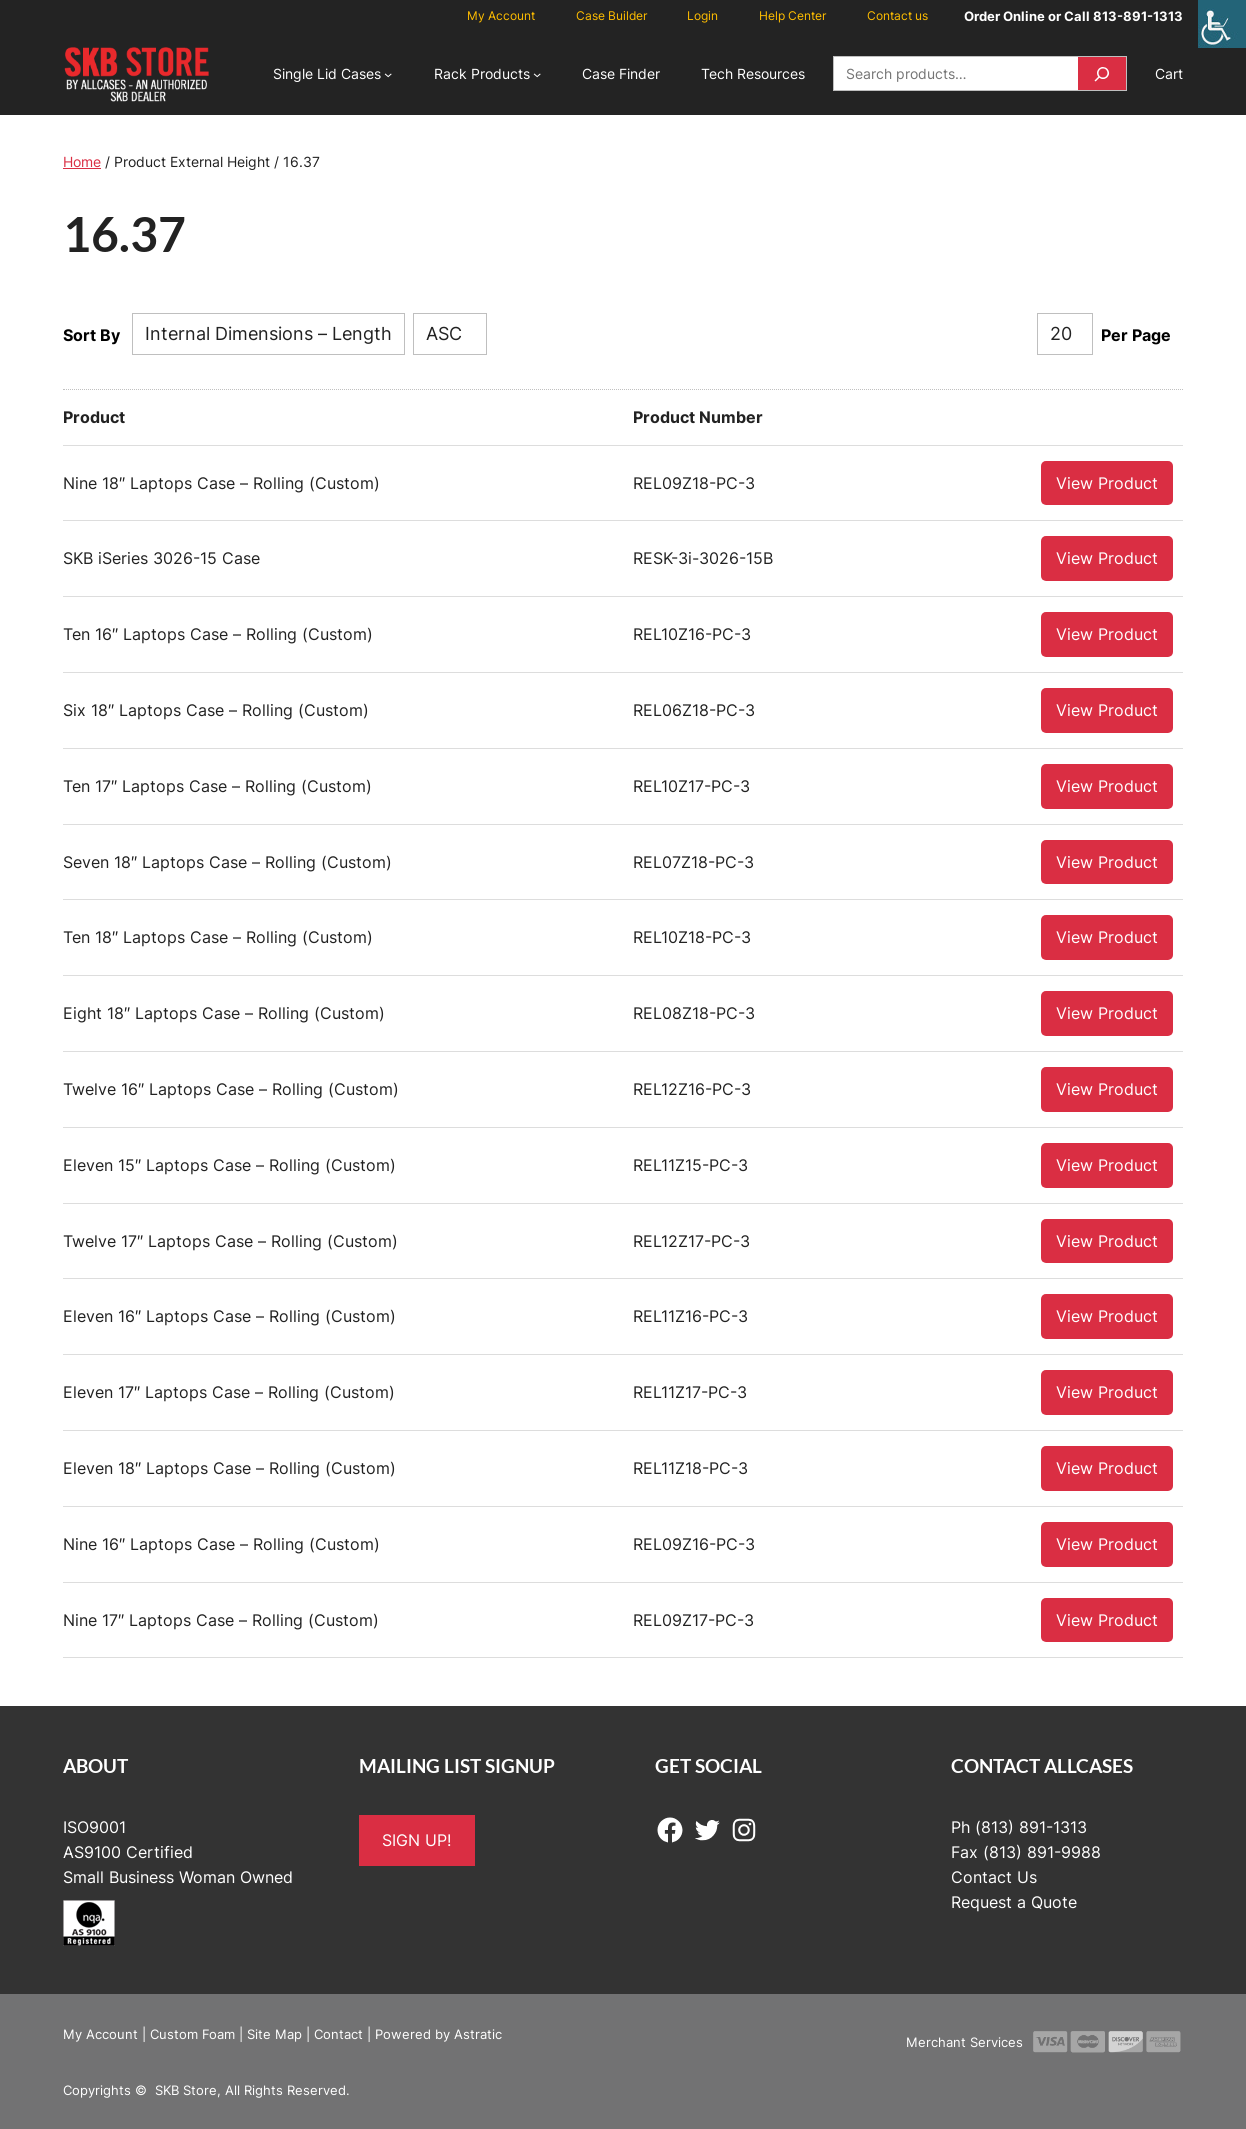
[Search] (1102, 73)
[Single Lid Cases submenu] (388, 74)
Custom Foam (192, 2033)
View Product (1107, 482)
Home (82, 161)
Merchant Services (964, 2041)
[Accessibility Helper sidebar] (1222, 24)
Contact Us (994, 1876)
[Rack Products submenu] (537, 74)
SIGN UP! (416, 1839)
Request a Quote (1014, 1901)
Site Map (274, 2033)
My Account (100, 2033)
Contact (338, 2033)
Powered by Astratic (438, 2033)
